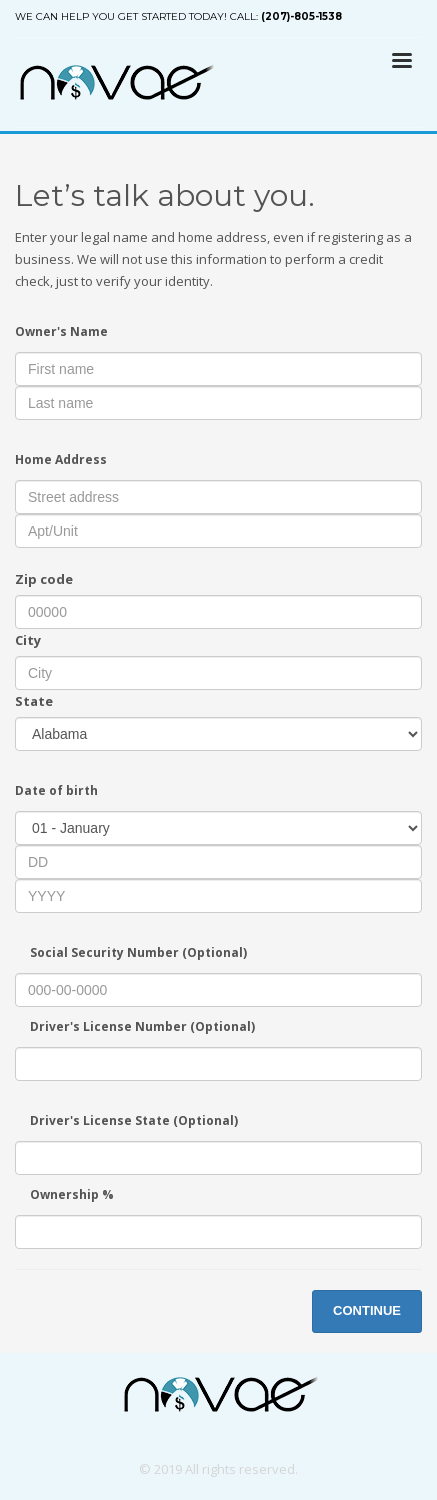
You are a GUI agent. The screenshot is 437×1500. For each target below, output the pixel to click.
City (28, 640)
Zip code (44, 579)
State (34, 701)
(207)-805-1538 (301, 16)
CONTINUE (367, 1310)
